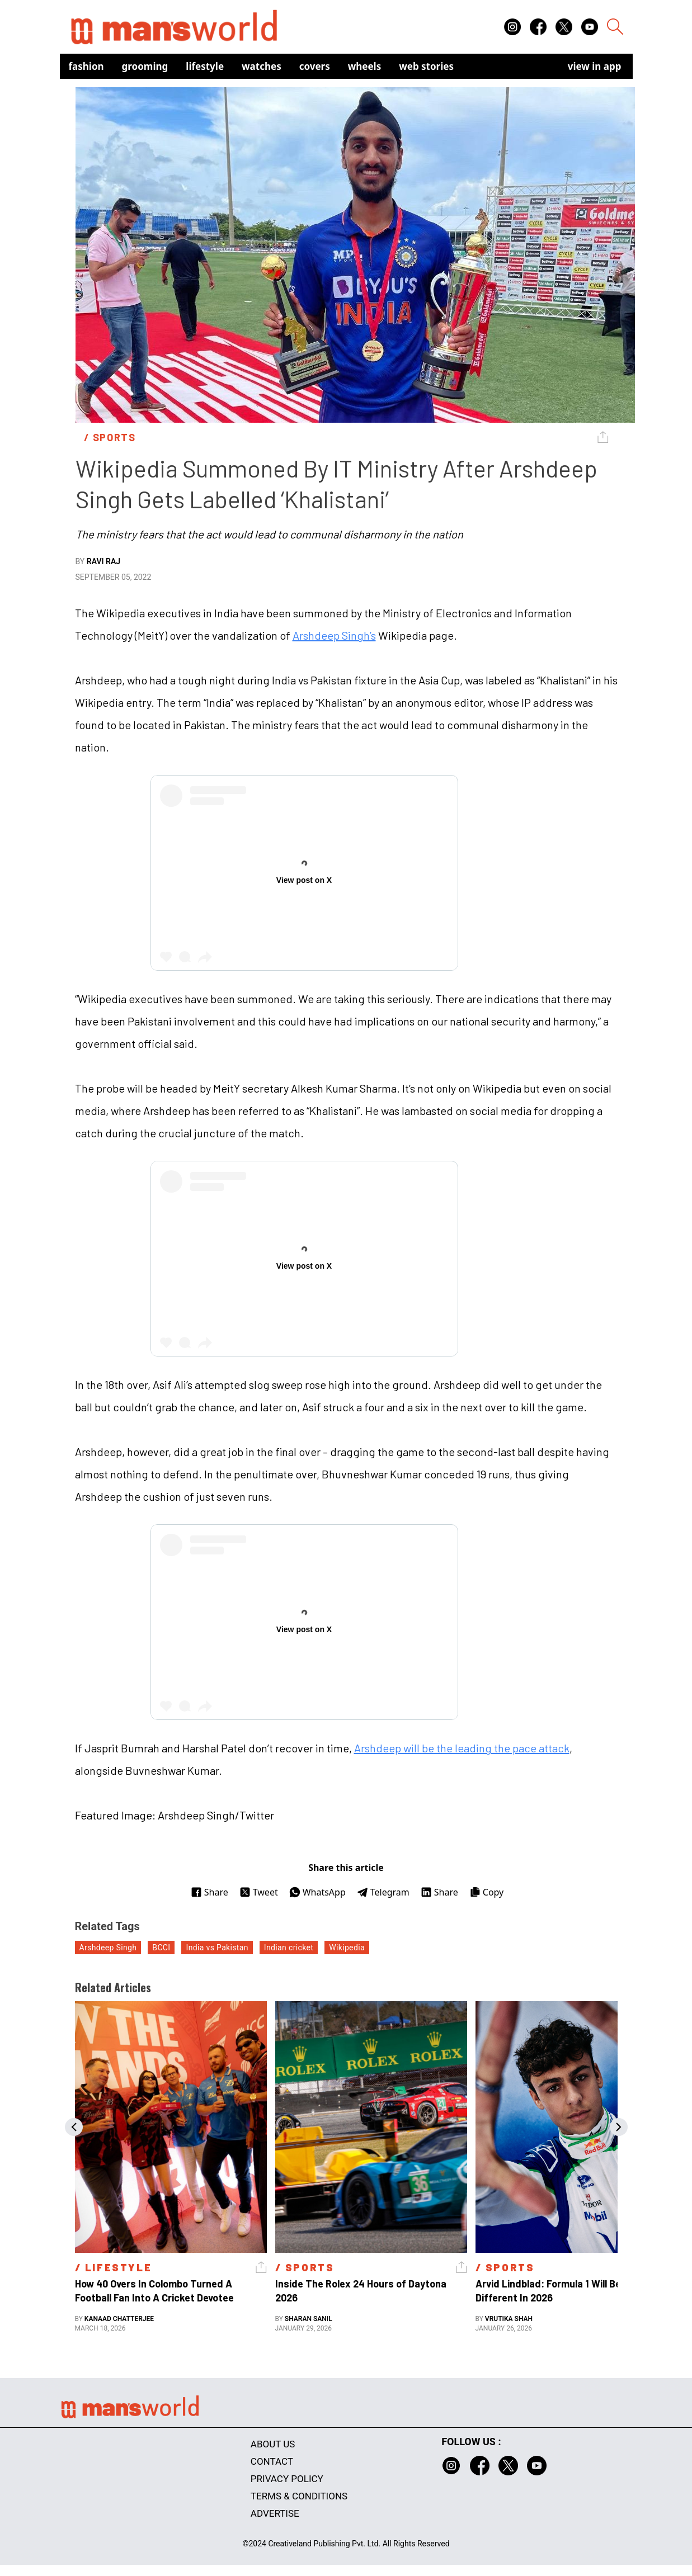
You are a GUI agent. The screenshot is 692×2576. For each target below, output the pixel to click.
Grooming (145, 66)
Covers (314, 66)
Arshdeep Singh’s (334, 635)
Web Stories (426, 66)
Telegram (383, 1892)
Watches (261, 66)
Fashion (86, 66)
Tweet (258, 1892)
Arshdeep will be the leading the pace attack (461, 1748)
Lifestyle (205, 66)
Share (209, 1892)
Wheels (365, 66)
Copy (486, 1892)
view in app (595, 66)
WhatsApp (317, 1892)
